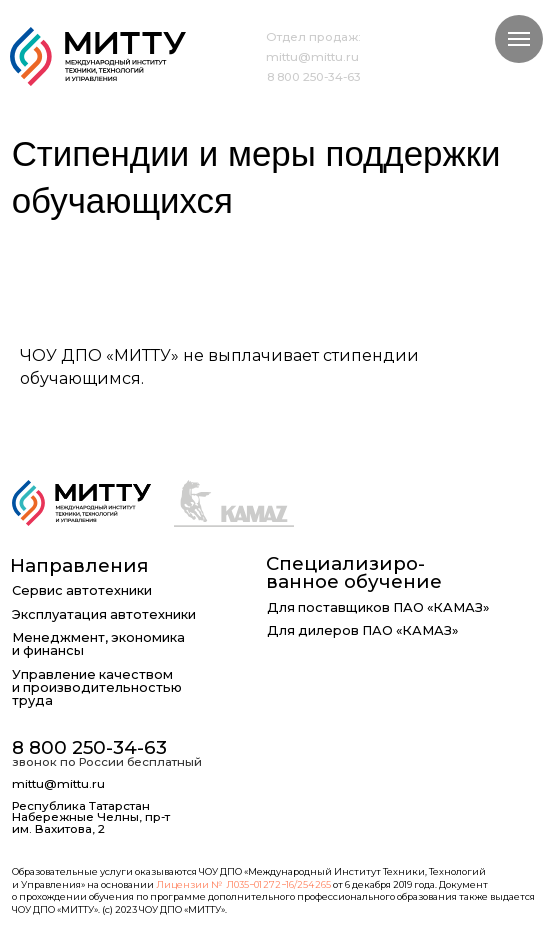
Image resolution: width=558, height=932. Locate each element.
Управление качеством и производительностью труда (97, 688)
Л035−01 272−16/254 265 (278, 884)
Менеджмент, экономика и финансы (98, 645)
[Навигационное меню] (519, 39)
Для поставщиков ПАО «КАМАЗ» (378, 608)
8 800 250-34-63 (314, 77)
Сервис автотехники (82, 591)
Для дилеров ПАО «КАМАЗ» (362, 631)
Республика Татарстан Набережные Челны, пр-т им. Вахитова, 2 (91, 818)
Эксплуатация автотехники (104, 616)
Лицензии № (189, 884)
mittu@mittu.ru (312, 57)
